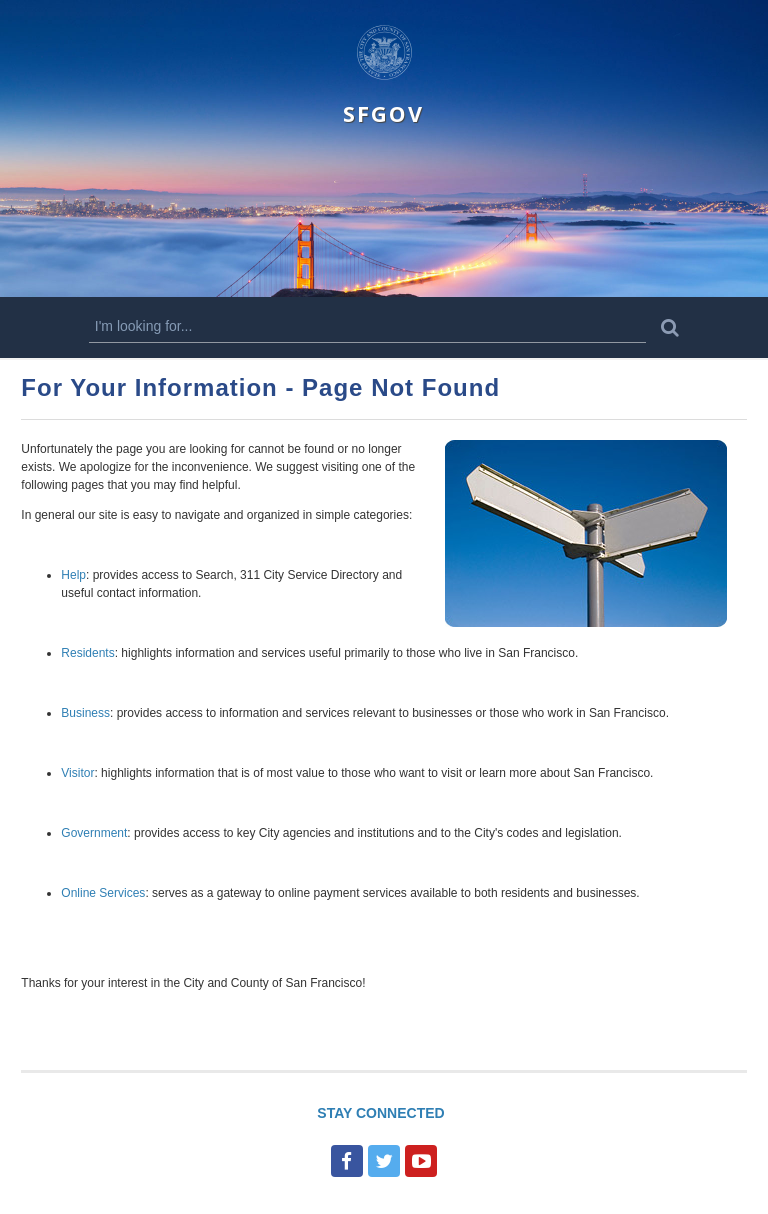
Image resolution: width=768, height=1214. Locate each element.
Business (85, 713)
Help (73, 575)
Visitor (77, 773)
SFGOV (383, 113)
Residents (87, 653)
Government (94, 833)
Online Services (103, 893)
